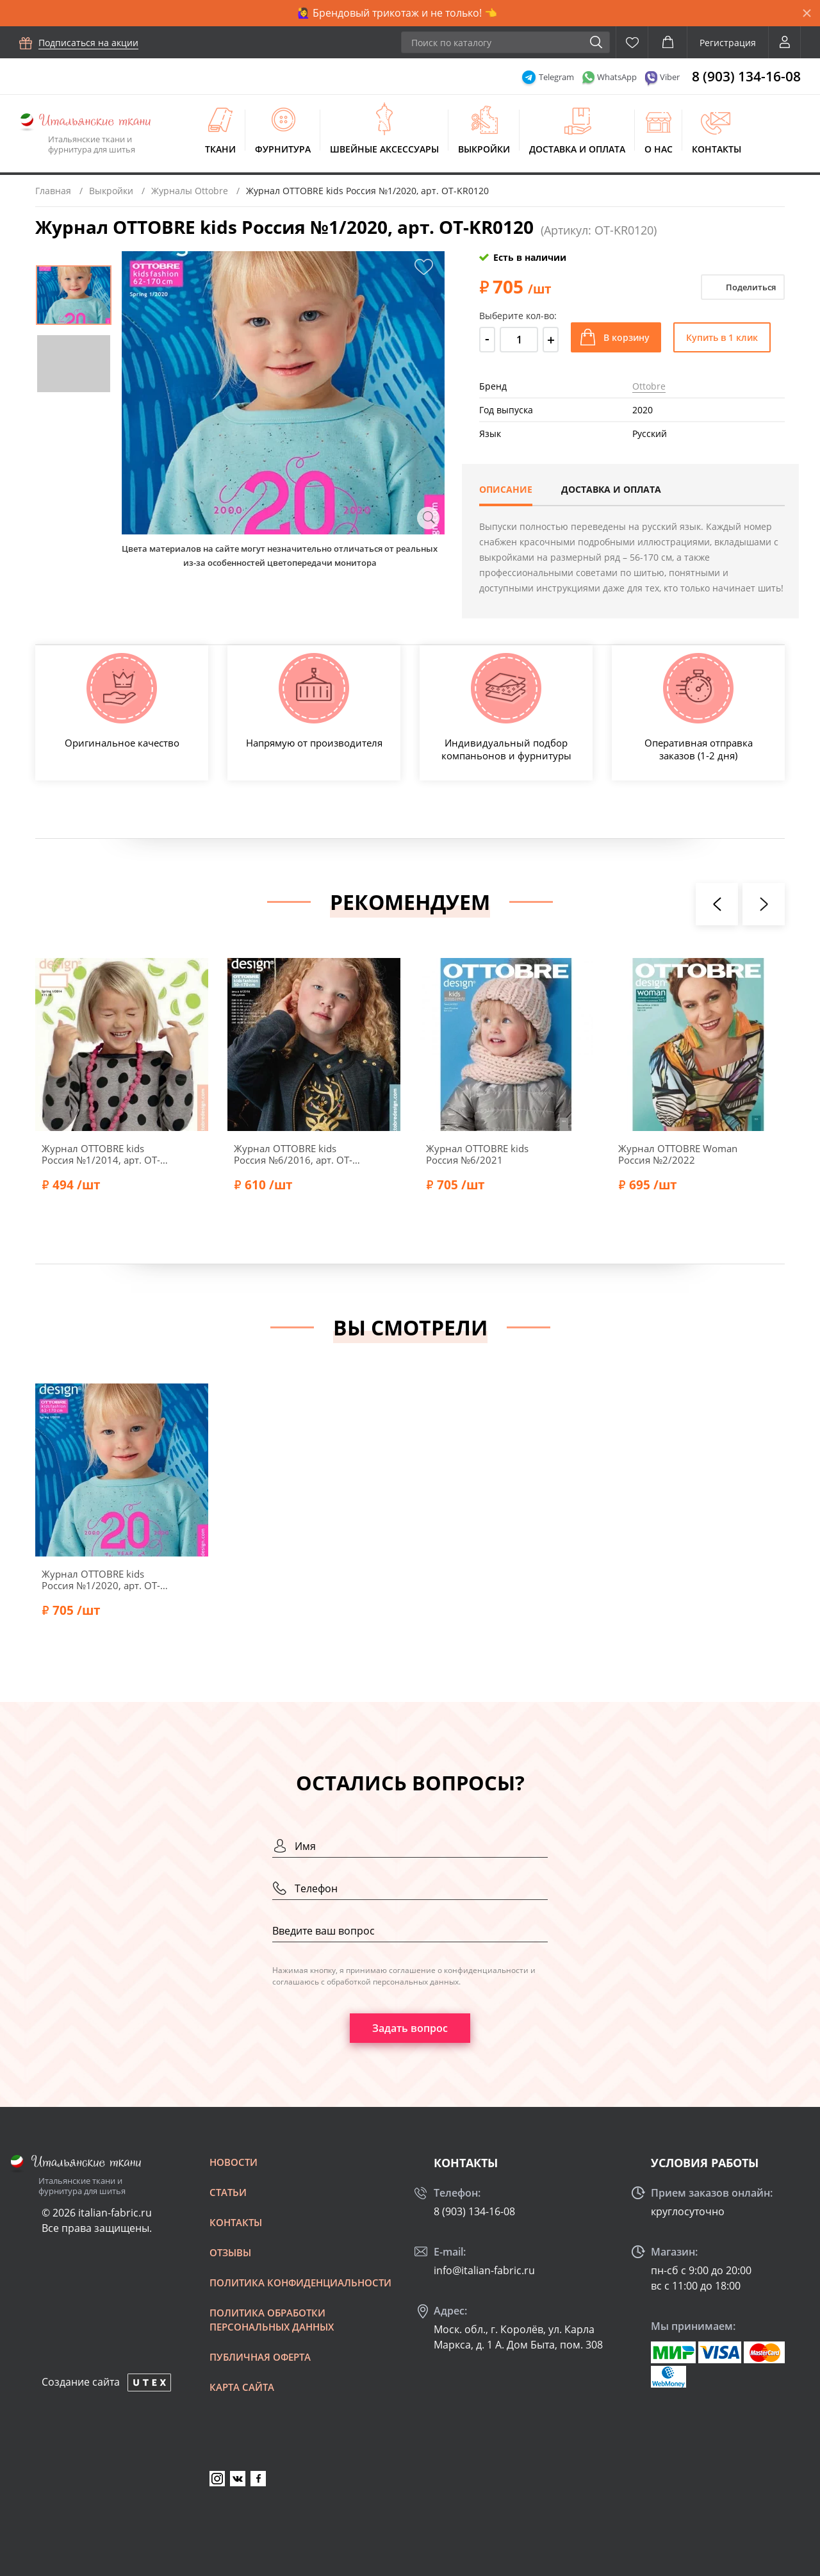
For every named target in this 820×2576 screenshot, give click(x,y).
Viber (670, 77)
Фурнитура (283, 149)
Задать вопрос (410, 2028)
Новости (233, 2162)
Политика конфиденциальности (300, 2282)
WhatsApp (617, 77)
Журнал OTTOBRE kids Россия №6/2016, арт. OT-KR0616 (293, 1154)
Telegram (556, 77)
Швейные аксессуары (384, 149)
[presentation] (717, 904)
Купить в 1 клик (722, 337)
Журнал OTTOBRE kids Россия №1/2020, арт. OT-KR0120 (101, 1579)
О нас (658, 149)
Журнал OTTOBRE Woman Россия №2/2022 (677, 1154)
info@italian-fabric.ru (484, 2270)
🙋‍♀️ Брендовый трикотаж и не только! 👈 (397, 13)
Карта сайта (241, 2387)
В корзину (626, 337)
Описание (505, 489)
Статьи (228, 2192)
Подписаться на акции (88, 43)
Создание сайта (81, 2382)
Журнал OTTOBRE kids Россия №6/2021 (477, 1154)
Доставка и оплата (577, 149)
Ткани (220, 149)
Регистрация (728, 43)
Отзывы (230, 2252)
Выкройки (484, 149)
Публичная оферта (260, 2356)
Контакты (716, 149)
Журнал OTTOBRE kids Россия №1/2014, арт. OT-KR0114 (101, 1154)
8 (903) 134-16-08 (746, 76)
